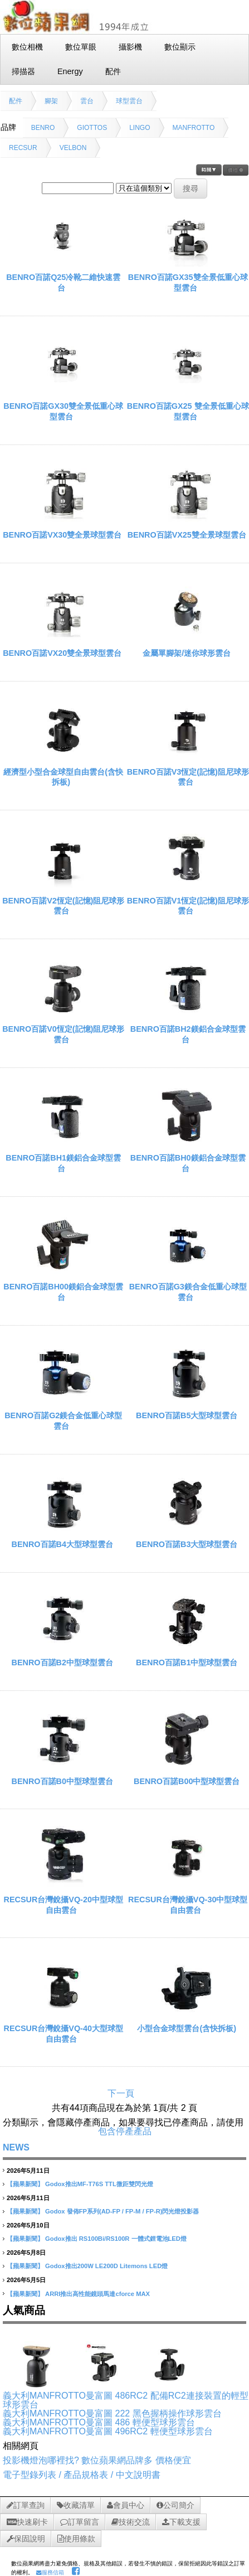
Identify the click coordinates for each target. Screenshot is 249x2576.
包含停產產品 (125, 2131)
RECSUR (23, 148)
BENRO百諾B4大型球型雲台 (62, 1544)
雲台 (87, 101)
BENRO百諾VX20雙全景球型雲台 (62, 653)
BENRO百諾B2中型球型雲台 (62, 1662)
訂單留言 (79, 2521)
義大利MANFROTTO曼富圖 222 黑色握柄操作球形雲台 (112, 2413)
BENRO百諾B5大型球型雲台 (186, 1415)
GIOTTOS (92, 128)
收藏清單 (76, 2505)
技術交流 (130, 2521)
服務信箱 (50, 2572)
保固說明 (26, 2538)
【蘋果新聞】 (25, 2184)
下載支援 (181, 2521)
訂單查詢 (26, 2505)
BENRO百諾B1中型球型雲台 (186, 1662)
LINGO (139, 128)
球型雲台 (129, 101)
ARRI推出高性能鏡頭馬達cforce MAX (97, 2293)
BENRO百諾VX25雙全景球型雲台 (187, 534)
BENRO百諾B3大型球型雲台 (186, 1544)
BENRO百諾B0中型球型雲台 (62, 1781)
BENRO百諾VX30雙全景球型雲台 (62, 534)
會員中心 (125, 2505)
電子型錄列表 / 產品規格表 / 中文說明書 (81, 2475)
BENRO (43, 128)
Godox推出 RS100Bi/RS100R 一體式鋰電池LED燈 (116, 2238)
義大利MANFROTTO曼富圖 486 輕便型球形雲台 (99, 2422)
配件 (15, 101)
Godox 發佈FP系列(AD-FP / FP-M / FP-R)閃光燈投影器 (122, 2211)
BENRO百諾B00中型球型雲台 (187, 1781)
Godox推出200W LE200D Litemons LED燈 (106, 2266)
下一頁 (121, 2093)
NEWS (16, 2147)
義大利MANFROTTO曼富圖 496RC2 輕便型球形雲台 (108, 2431)
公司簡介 (175, 2505)
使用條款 (76, 2538)
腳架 (51, 101)
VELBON (73, 148)
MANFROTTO (194, 128)
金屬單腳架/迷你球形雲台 (187, 653)
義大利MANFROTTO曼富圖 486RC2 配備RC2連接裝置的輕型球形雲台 (125, 2400)
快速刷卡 (27, 2521)
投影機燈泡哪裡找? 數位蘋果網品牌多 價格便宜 (97, 2460)
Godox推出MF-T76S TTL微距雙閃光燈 (99, 2184)
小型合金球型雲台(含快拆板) (186, 2028)
